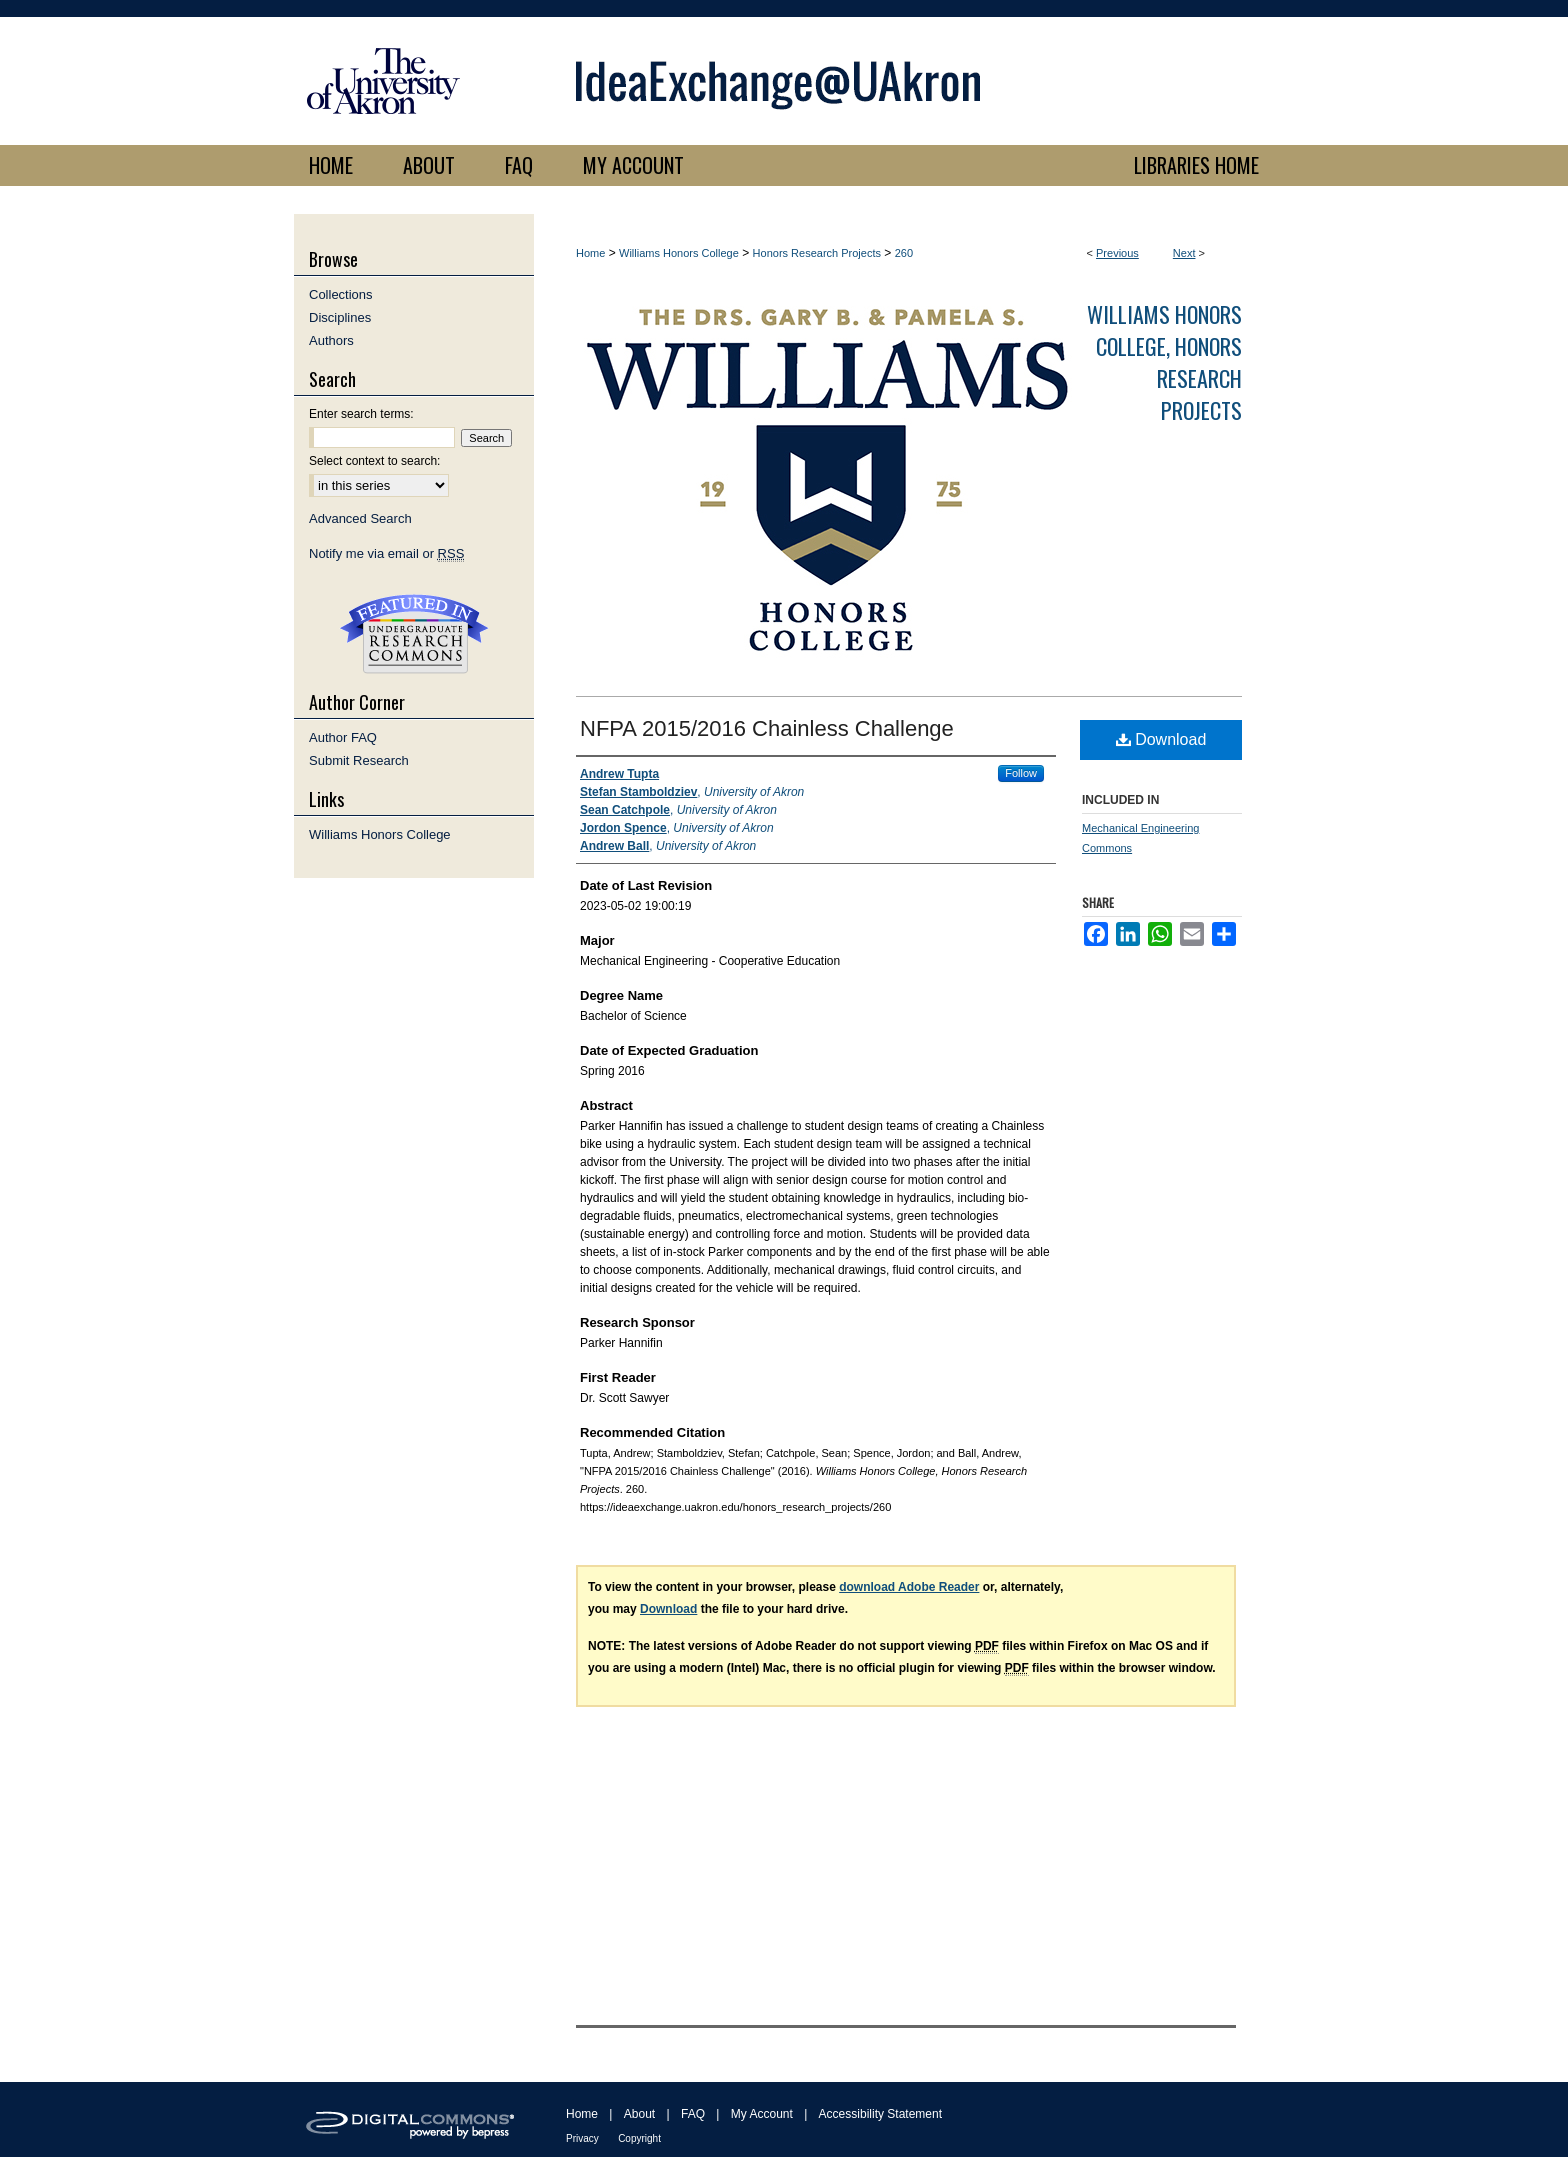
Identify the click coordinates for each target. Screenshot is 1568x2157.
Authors (331, 340)
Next (1184, 253)
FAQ (693, 2114)
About (639, 2114)
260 (904, 253)
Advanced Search (360, 518)
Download (1161, 739)
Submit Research (359, 760)
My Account (762, 2114)
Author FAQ (343, 737)
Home (590, 253)
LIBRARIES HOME (1196, 165)
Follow (1021, 773)
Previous (1117, 253)
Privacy (582, 2138)
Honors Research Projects (817, 253)
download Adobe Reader (909, 1587)
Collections (341, 294)
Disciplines (340, 317)
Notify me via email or (386, 553)
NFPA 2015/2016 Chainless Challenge (767, 728)
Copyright (639, 2138)
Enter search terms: (361, 414)
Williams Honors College (679, 253)
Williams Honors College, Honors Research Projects (1164, 362)
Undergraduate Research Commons (414, 634)
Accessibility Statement (880, 2114)
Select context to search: (374, 461)
